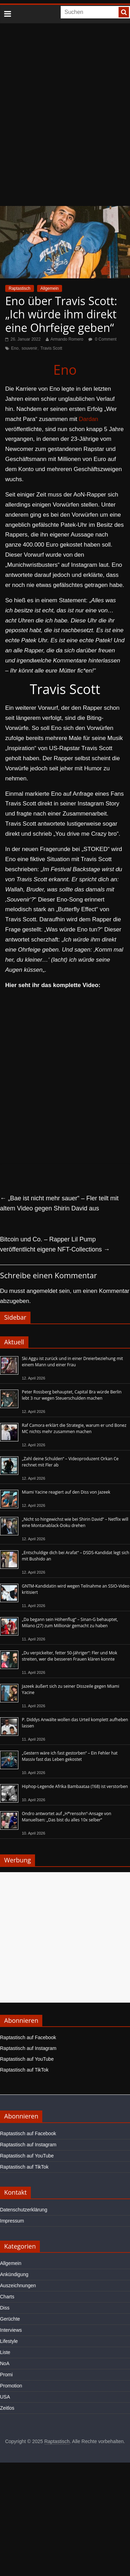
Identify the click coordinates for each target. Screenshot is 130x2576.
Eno (14, 348)
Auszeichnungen (18, 2285)
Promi (6, 2374)
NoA (4, 2363)
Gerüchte (10, 2319)
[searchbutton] (124, 12)
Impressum (12, 2221)
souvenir (29, 348)
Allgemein (50, 288)
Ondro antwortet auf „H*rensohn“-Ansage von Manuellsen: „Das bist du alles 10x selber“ (66, 1817)
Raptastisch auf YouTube (27, 2059)
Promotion (11, 2385)
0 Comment (102, 339)
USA (5, 2397)
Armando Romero (67, 339)
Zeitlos (7, 2408)
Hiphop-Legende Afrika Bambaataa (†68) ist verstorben (75, 1786)
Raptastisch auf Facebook (28, 2037)
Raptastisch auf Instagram (28, 2048)
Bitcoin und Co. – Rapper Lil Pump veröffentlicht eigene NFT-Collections (55, 1244)
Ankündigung (14, 2274)
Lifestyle (9, 2341)
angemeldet (42, 1291)
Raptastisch (20, 288)
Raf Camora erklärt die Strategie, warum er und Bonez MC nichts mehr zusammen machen (74, 1428)
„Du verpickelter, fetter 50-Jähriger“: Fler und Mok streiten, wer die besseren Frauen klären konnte (69, 1656)
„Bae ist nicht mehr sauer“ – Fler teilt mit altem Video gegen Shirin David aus (59, 1203)
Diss (4, 2308)
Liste (5, 2352)
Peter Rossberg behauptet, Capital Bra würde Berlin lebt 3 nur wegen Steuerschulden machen (72, 1395)
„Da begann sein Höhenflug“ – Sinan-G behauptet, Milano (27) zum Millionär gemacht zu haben (70, 1622)
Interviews (11, 2330)
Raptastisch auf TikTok (24, 2070)
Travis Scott (51, 348)
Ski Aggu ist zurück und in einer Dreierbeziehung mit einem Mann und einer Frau (72, 1361)
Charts (7, 2296)
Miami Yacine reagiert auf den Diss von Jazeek (66, 1492)
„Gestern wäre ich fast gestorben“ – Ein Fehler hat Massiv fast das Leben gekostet (70, 1756)
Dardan (88, 419)
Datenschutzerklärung (23, 2209)
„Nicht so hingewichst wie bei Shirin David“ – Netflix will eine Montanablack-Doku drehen (75, 1522)
